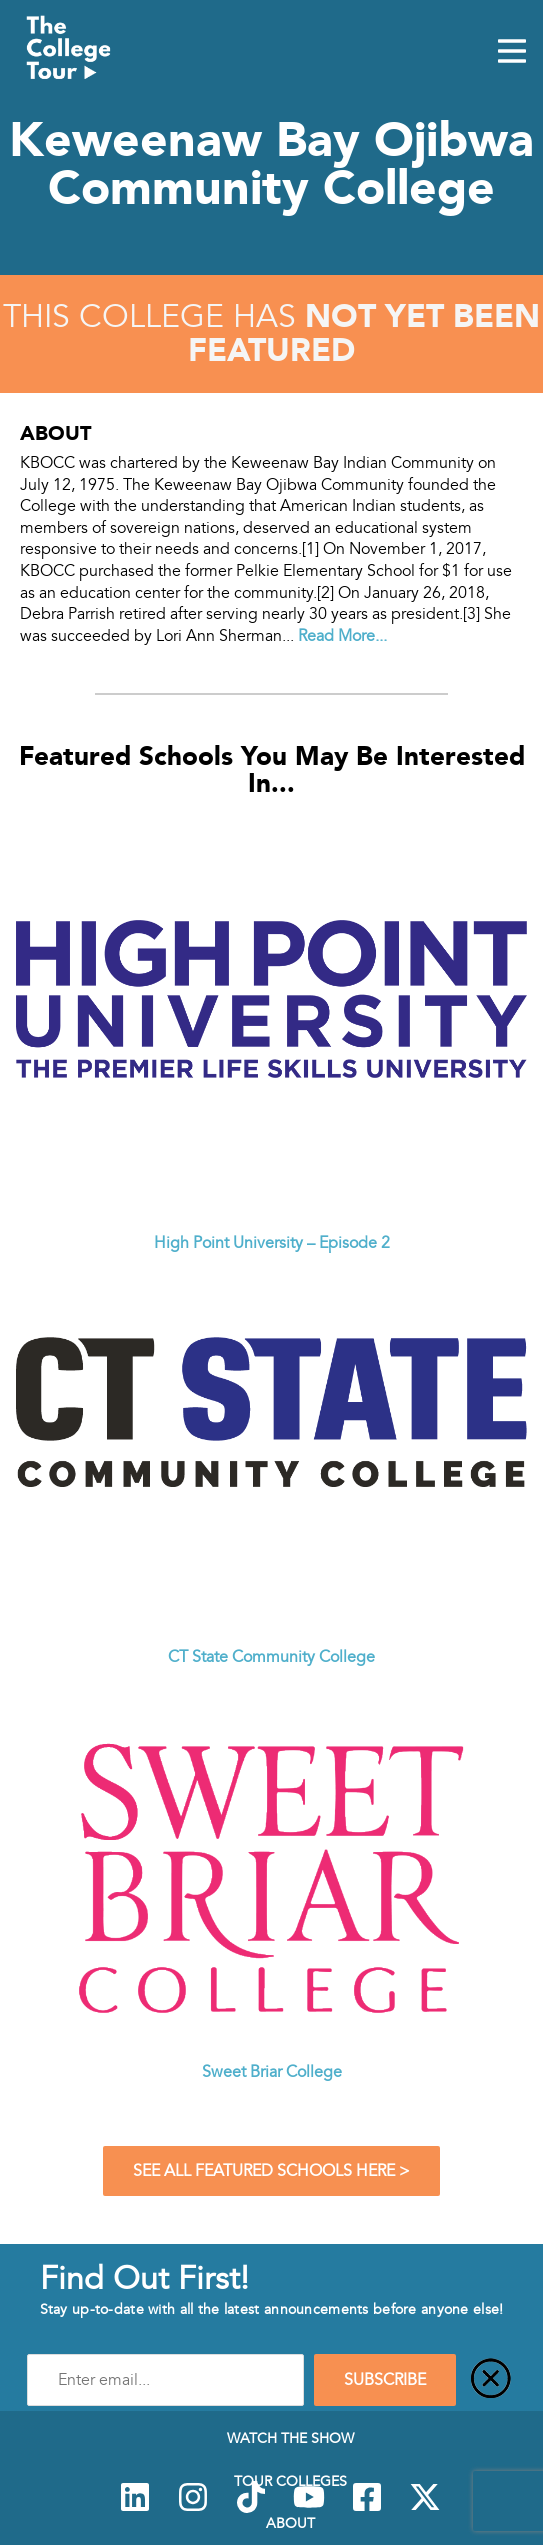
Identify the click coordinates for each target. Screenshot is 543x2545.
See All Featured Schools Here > (271, 2171)
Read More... (342, 636)
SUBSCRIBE (385, 2380)
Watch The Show (290, 2438)
